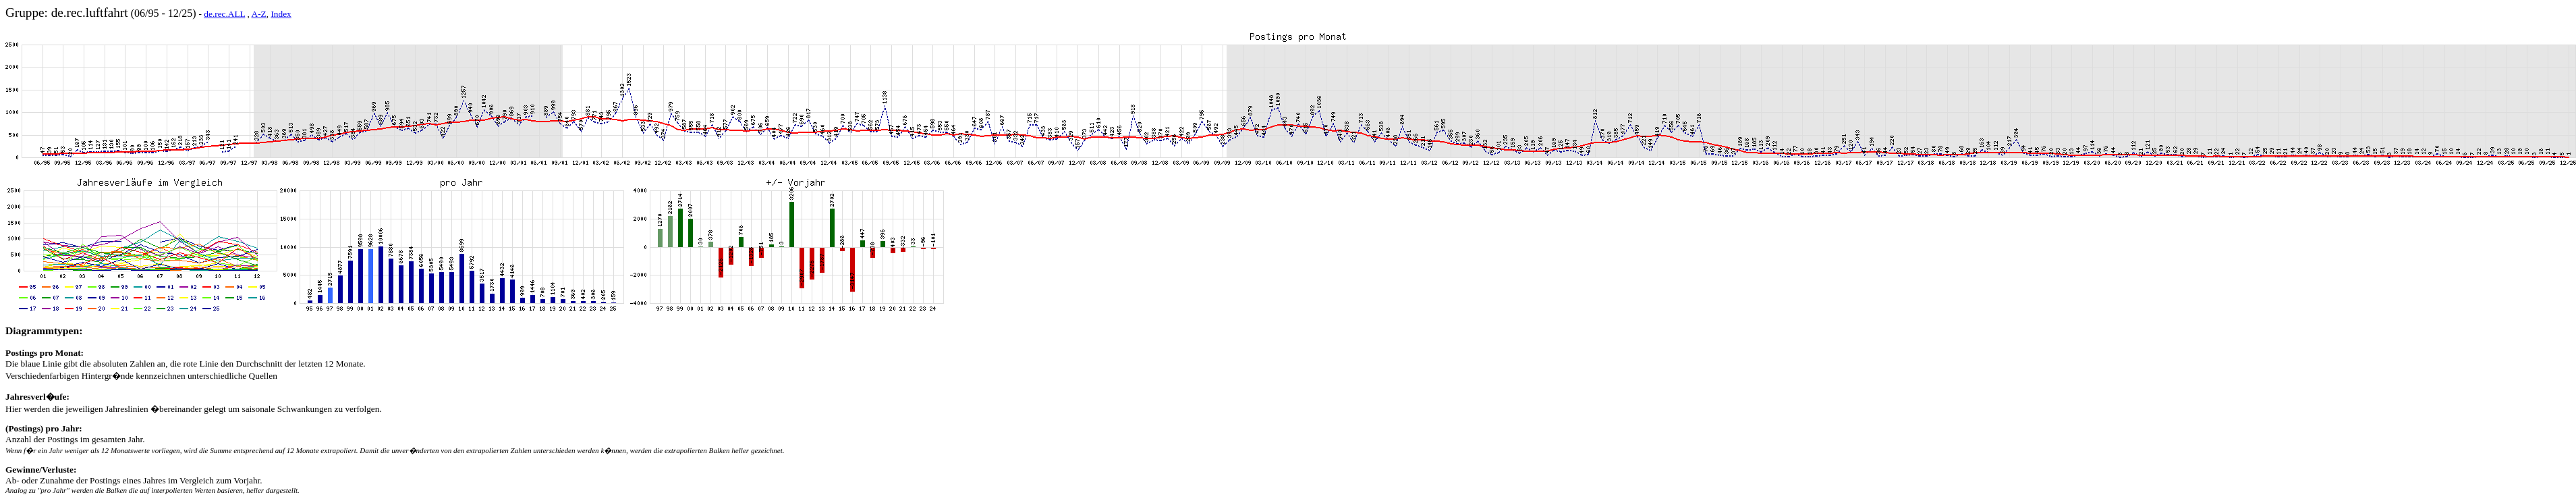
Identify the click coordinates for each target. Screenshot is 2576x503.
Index (281, 14)
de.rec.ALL (224, 14)
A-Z (259, 14)
